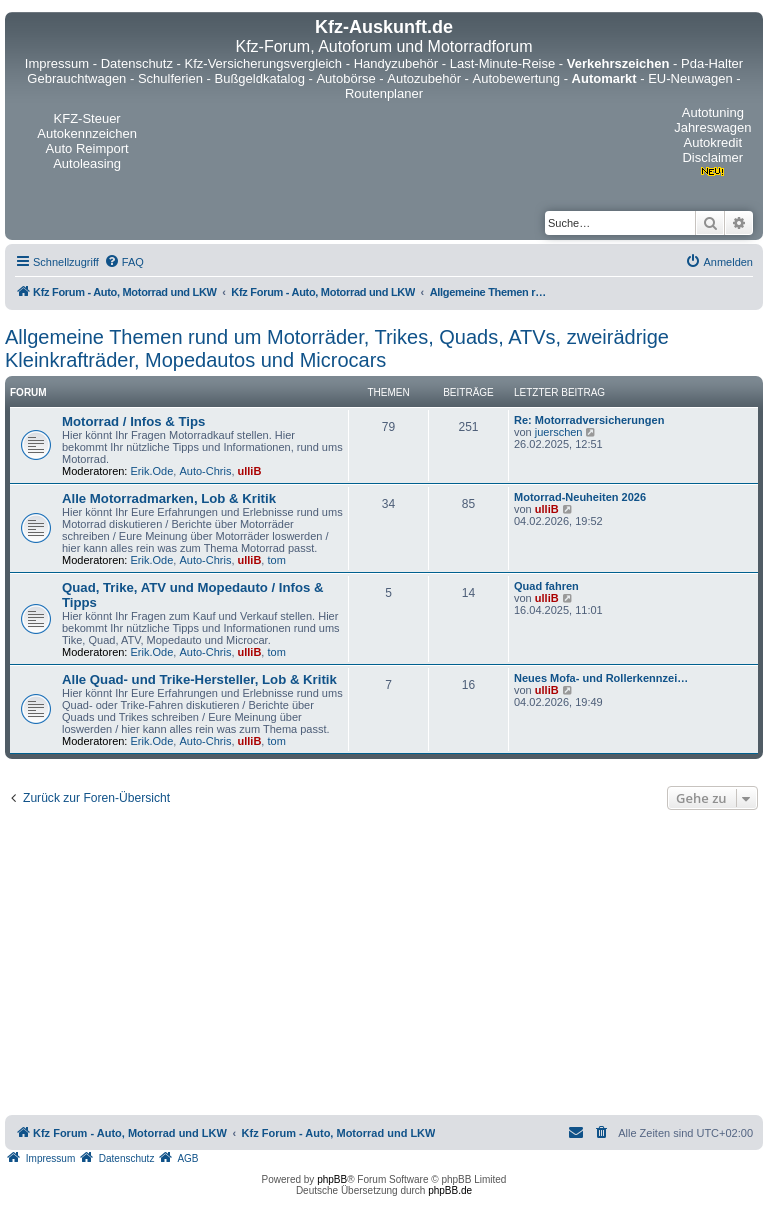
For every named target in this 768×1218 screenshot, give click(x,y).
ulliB (250, 471)
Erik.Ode (152, 471)
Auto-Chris (205, 471)
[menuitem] (124, 262)
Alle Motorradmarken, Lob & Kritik (169, 498)
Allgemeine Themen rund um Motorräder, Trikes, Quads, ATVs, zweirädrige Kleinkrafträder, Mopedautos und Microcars (337, 348)
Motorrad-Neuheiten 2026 (580, 497)
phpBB (332, 1179)
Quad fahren (546, 586)
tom (276, 560)
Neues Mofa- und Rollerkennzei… (601, 678)
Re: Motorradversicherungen (589, 420)
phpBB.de (450, 1190)
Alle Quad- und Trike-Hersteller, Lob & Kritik (199, 679)
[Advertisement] (384, 965)
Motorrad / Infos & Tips (133, 421)
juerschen (559, 432)
